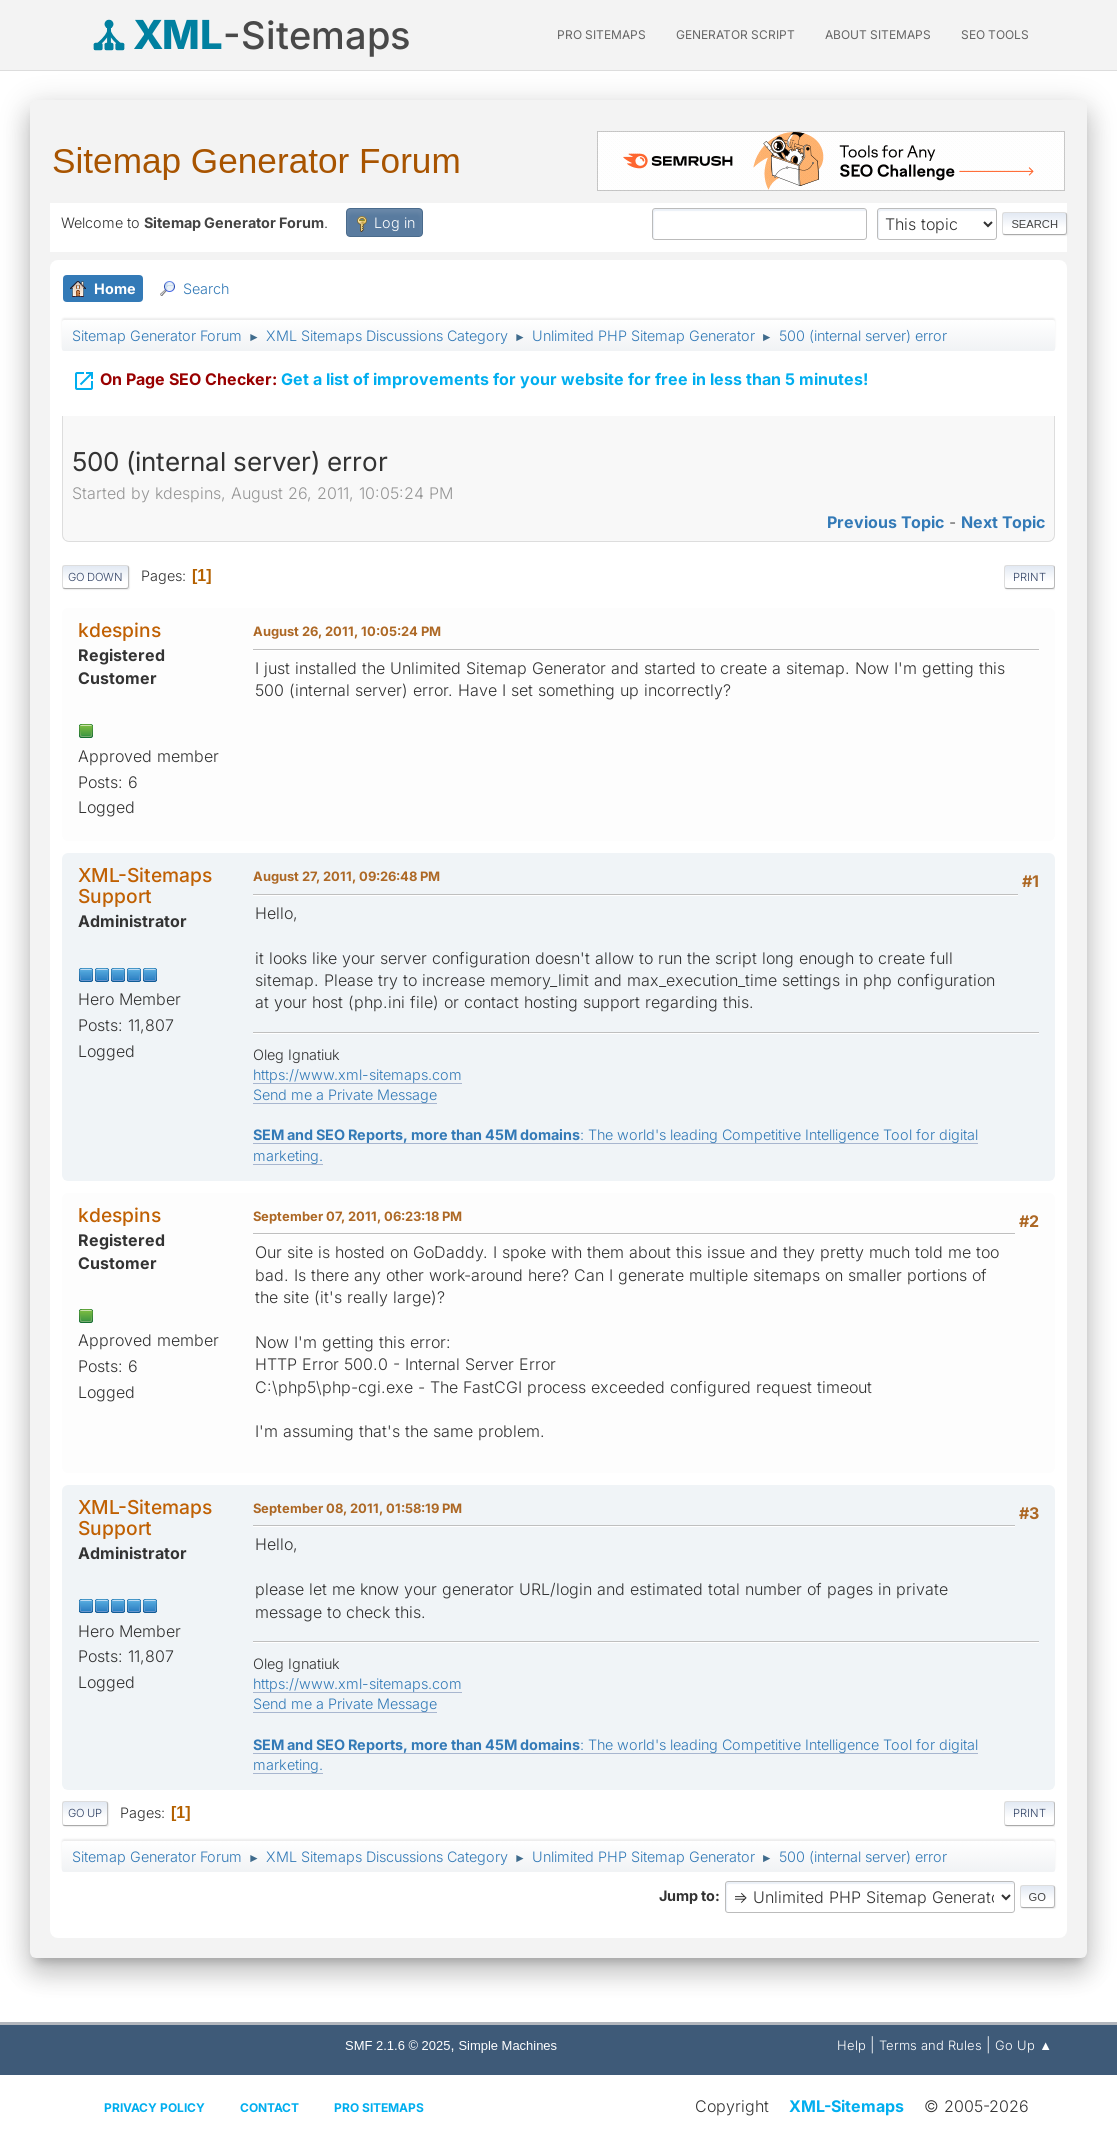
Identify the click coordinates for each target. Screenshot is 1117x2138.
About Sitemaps (878, 34)
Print (1029, 577)
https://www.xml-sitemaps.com (357, 1074)
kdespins (119, 630)
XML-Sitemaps (846, 2106)
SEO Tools (995, 34)
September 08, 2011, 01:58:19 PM (357, 1508)
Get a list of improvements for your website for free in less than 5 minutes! (470, 371)
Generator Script (735, 34)
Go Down (95, 577)
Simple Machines (507, 2045)
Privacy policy (154, 2107)
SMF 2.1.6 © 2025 (397, 2045)
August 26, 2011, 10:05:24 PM (347, 631)
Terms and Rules (930, 2045)
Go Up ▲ (1023, 2045)
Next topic (1003, 522)
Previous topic (885, 522)
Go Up (85, 1813)
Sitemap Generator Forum (256, 160)
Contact (269, 2107)
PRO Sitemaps (601, 34)
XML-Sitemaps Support (145, 885)
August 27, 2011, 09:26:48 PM (346, 876)
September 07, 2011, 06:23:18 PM (357, 1216)
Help (851, 2045)
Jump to (687, 1895)
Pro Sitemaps (379, 2107)
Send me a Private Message (345, 1094)
